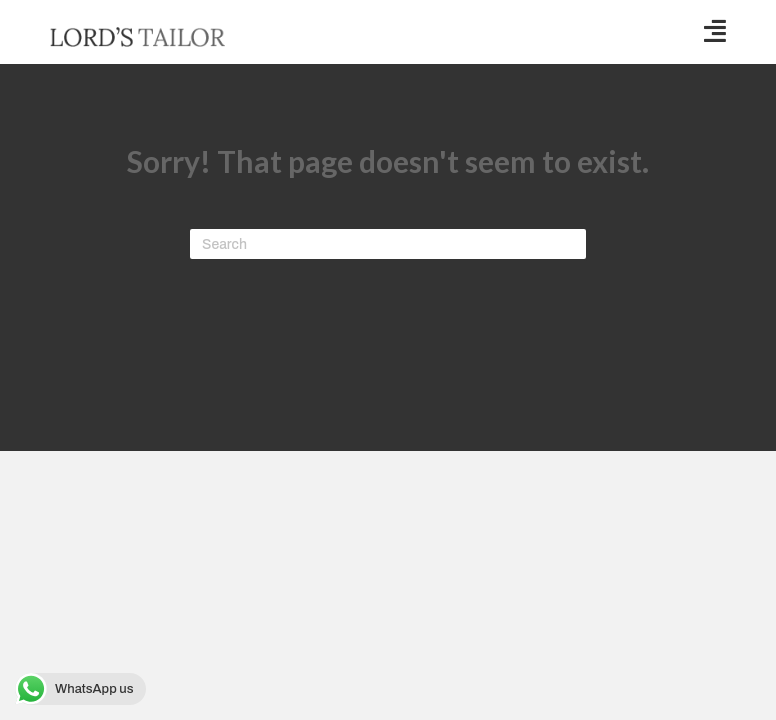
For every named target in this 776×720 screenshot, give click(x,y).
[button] (715, 30)
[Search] (388, 244)
